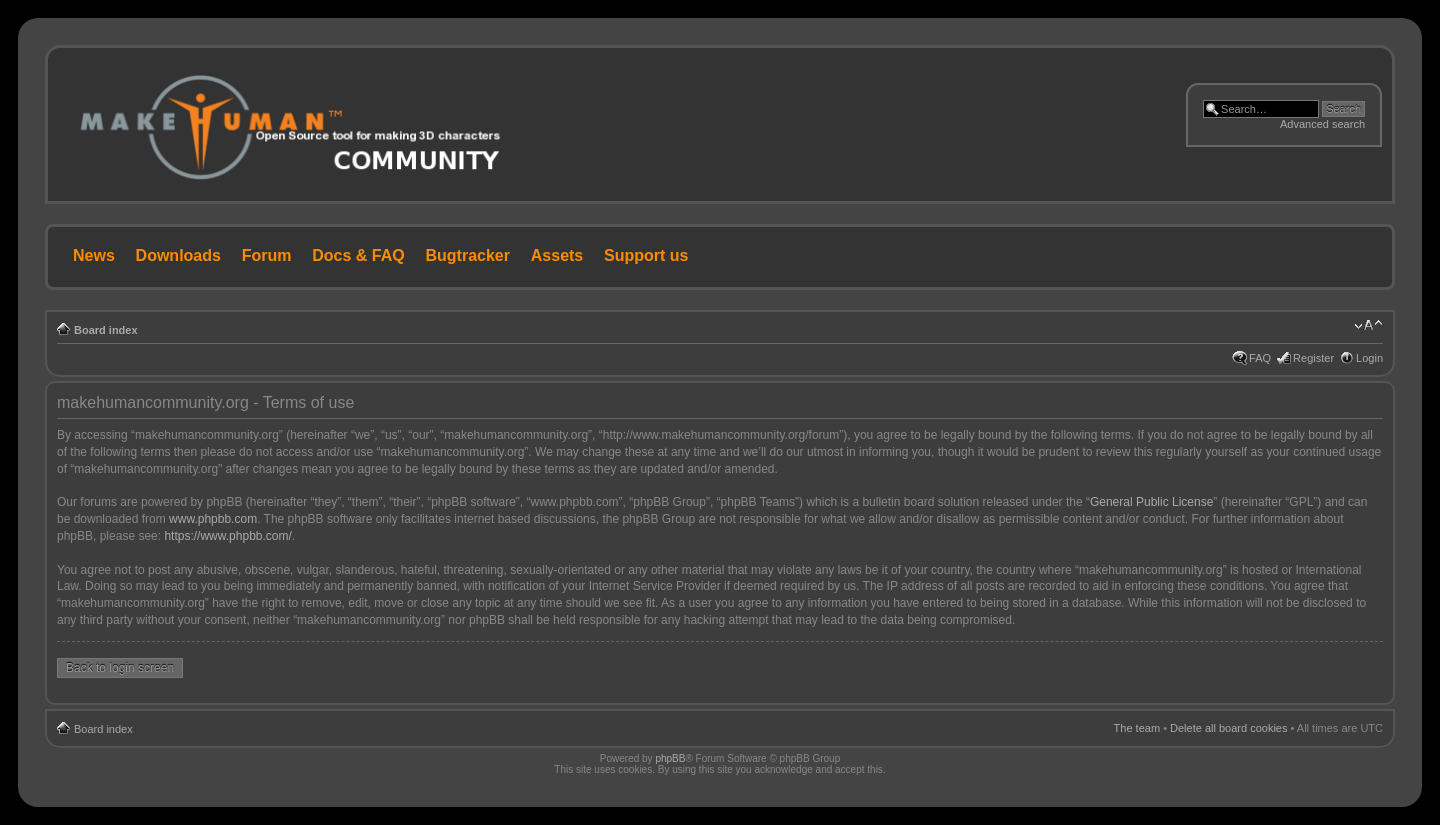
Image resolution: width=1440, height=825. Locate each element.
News (94, 255)
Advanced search (1322, 124)
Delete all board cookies (1228, 728)
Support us (646, 255)
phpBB (670, 758)
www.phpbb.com (213, 519)
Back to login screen (120, 668)
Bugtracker (468, 255)
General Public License (1151, 502)
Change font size (1368, 326)
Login (1369, 358)
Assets (557, 255)
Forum (267, 255)
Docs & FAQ (358, 255)
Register (1313, 358)
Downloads (178, 255)
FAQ (1260, 358)
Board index (106, 330)
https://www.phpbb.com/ (227, 536)
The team (1137, 728)
